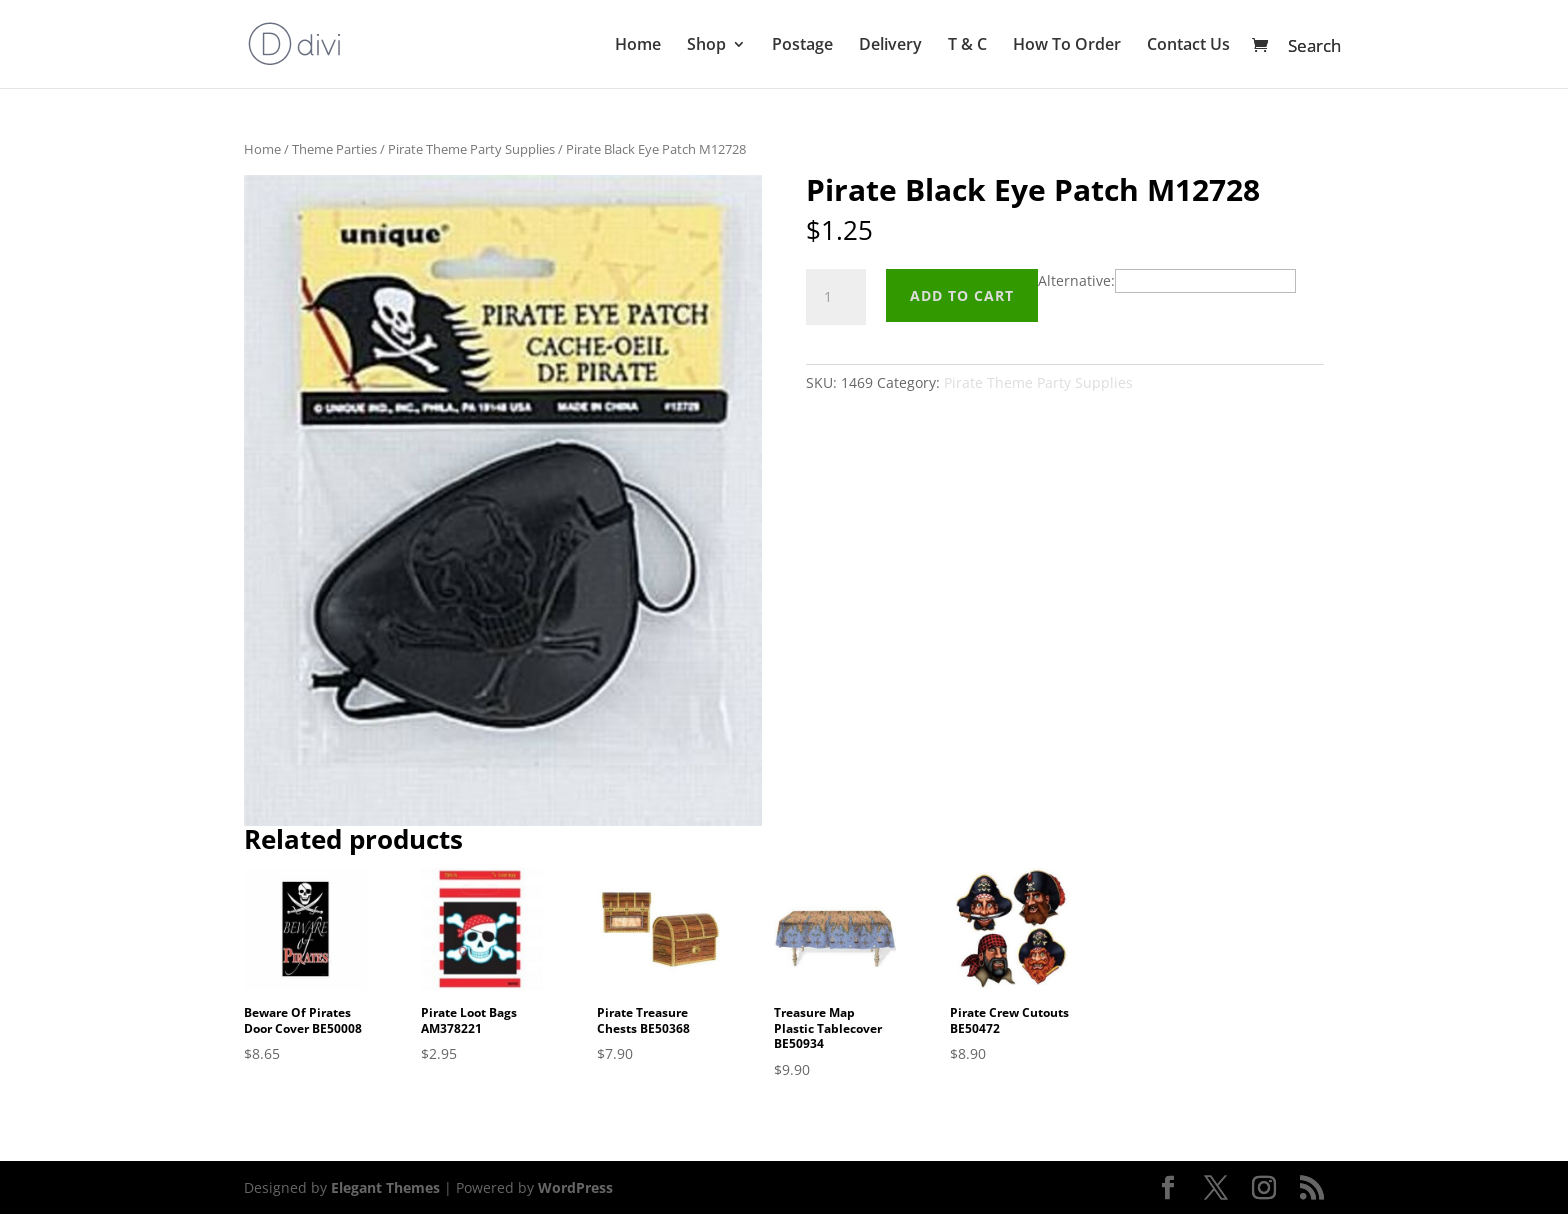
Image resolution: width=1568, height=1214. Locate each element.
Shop (706, 46)
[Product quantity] (836, 297)
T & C (967, 46)
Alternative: (1076, 280)
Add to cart (962, 295)
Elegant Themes (385, 1187)
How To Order (1067, 46)
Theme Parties (334, 149)
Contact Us (1188, 46)
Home (638, 46)
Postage (802, 46)
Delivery (890, 46)
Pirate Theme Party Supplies (471, 149)
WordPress (575, 1187)
